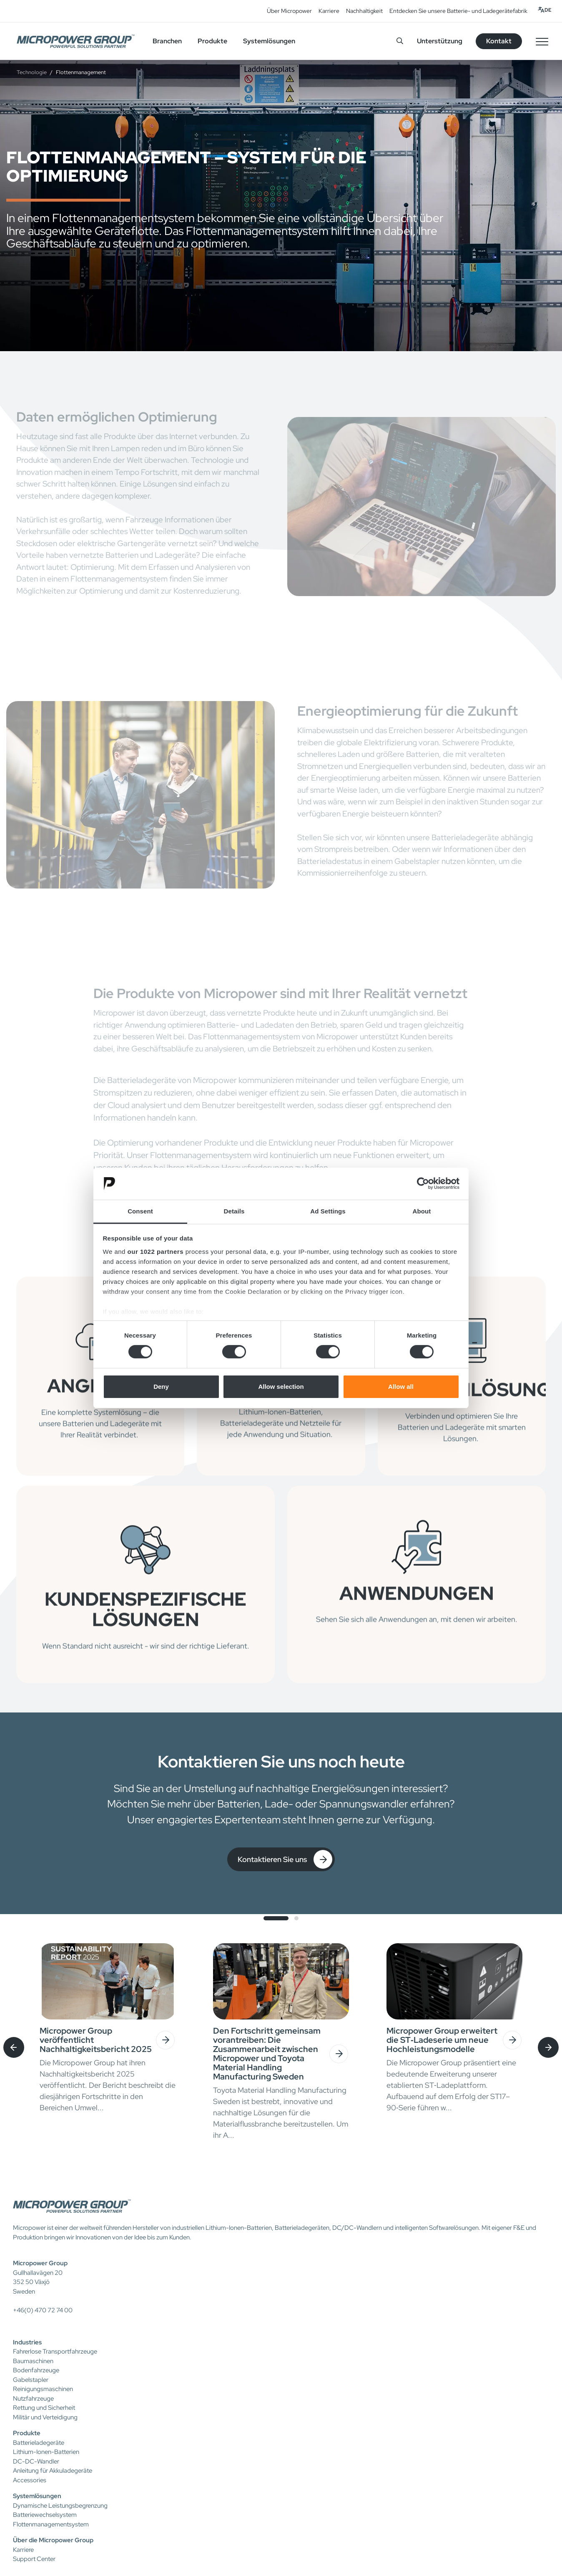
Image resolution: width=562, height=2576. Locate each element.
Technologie (32, 72)
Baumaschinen (33, 2361)
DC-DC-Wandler (36, 2461)
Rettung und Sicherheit (44, 2408)
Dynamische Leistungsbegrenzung (60, 2505)
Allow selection (281, 1386)
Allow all (401, 1386)
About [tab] (422, 1211)
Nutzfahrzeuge (33, 2398)
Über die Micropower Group (53, 2540)
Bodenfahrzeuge (36, 2370)
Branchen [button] (167, 41)
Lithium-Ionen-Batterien (46, 2452)
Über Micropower (289, 11)
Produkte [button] (212, 41)
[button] (276, 1918)
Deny (161, 1386)
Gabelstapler (30, 2380)
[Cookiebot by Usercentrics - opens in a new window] (422, 1183)
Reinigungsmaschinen (43, 2389)
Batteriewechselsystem (45, 2515)
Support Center (34, 2559)
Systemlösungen (37, 2496)
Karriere (329, 11)
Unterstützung (439, 41)
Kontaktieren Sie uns (285, 1859)
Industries (27, 2342)
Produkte (26, 2433)
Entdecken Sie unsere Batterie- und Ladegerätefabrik (458, 11)
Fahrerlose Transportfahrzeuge (55, 2351)
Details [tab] (234, 1211)
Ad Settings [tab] (327, 1211)
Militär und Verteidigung (45, 2417)
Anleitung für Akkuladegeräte (52, 2470)
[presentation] (13, 2047)
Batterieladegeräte (38, 2443)
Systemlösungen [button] (269, 41)
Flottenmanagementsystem (51, 2524)
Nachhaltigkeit (364, 11)
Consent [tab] (140, 1211)
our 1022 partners (155, 1251)
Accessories (29, 2480)
